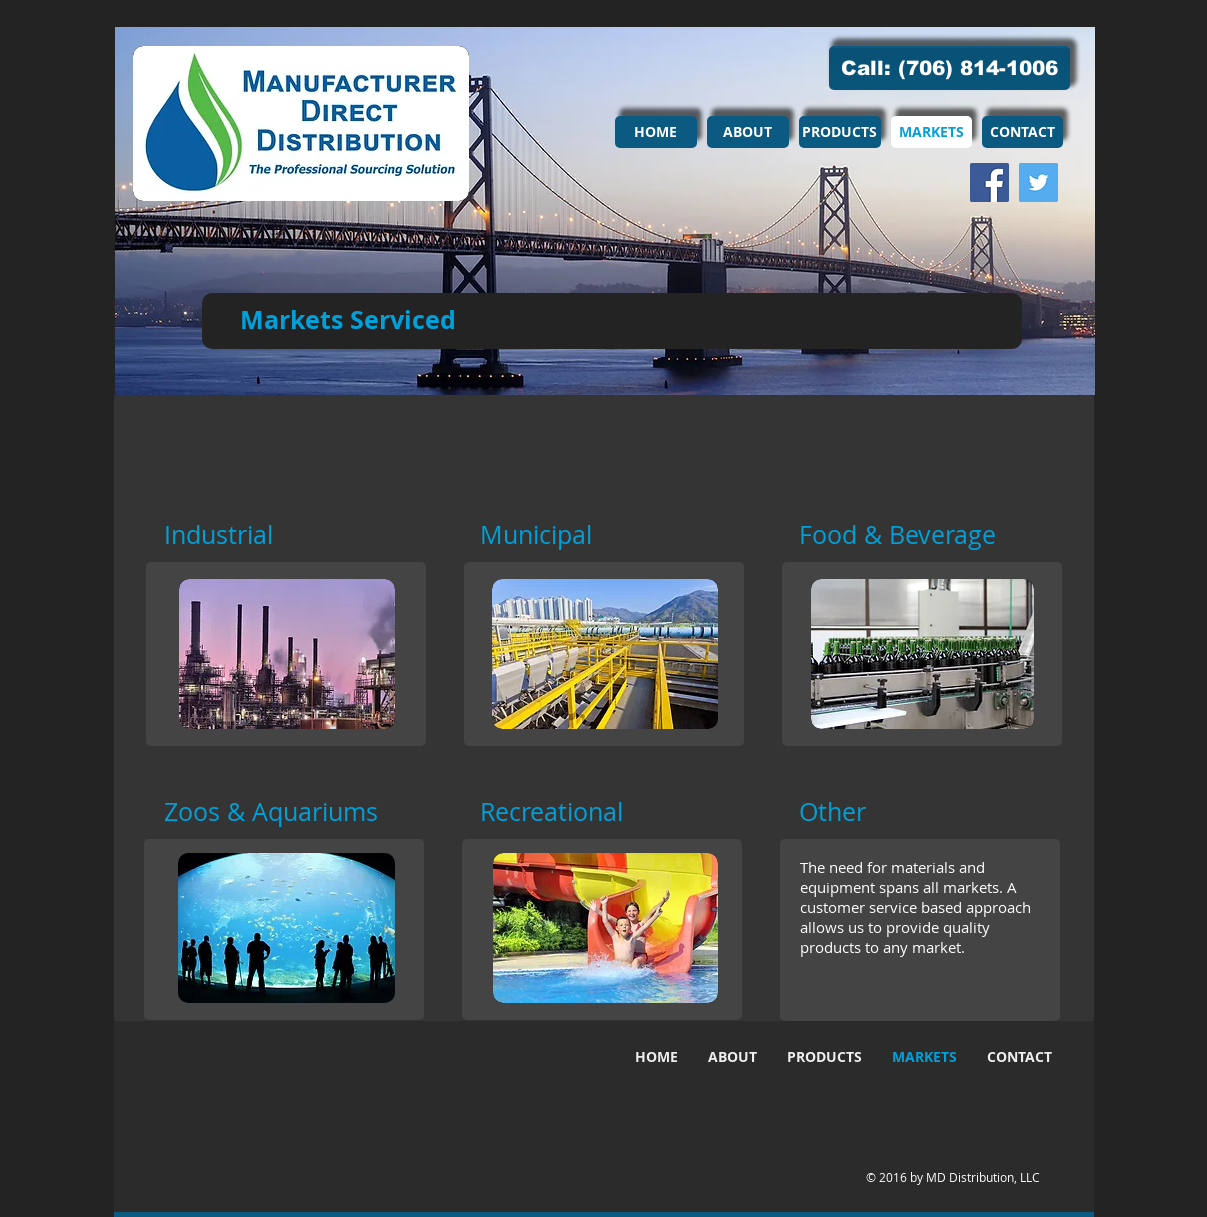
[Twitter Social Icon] (1038, 182)
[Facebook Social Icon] (989, 182)
